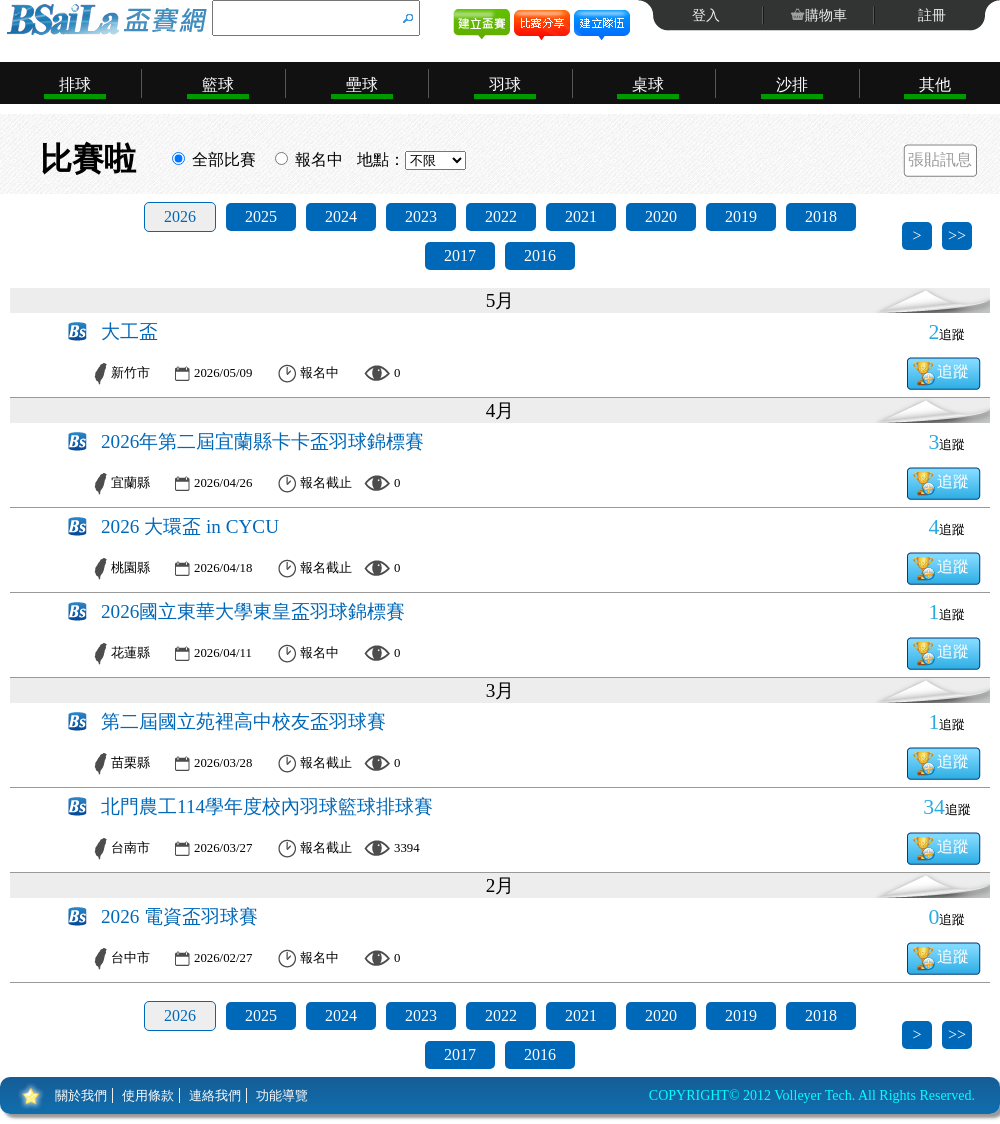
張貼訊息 (940, 159)
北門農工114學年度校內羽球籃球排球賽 (267, 806)
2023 (421, 216)
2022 (501, 216)
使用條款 (148, 1095)
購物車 (826, 15)
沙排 (792, 84)
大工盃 (129, 331)
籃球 (218, 84)
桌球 (648, 84)
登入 (706, 15)
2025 (261, 216)
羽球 (505, 84)
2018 (821, 216)
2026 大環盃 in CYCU (190, 526)
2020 (661, 216)
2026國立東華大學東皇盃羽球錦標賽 (253, 611)
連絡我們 (215, 1095)
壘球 (362, 84)
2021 (581, 216)
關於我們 (81, 1095)
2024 (341, 216)
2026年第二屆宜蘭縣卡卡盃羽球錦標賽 (262, 441)
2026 (180, 216)
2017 (460, 255)
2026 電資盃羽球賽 (179, 916)
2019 (741, 216)
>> (957, 235)
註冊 (932, 15)
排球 (75, 84)
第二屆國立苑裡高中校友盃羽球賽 (243, 721)
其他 (935, 84)
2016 (540, 255)
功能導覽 (282, 1095)
